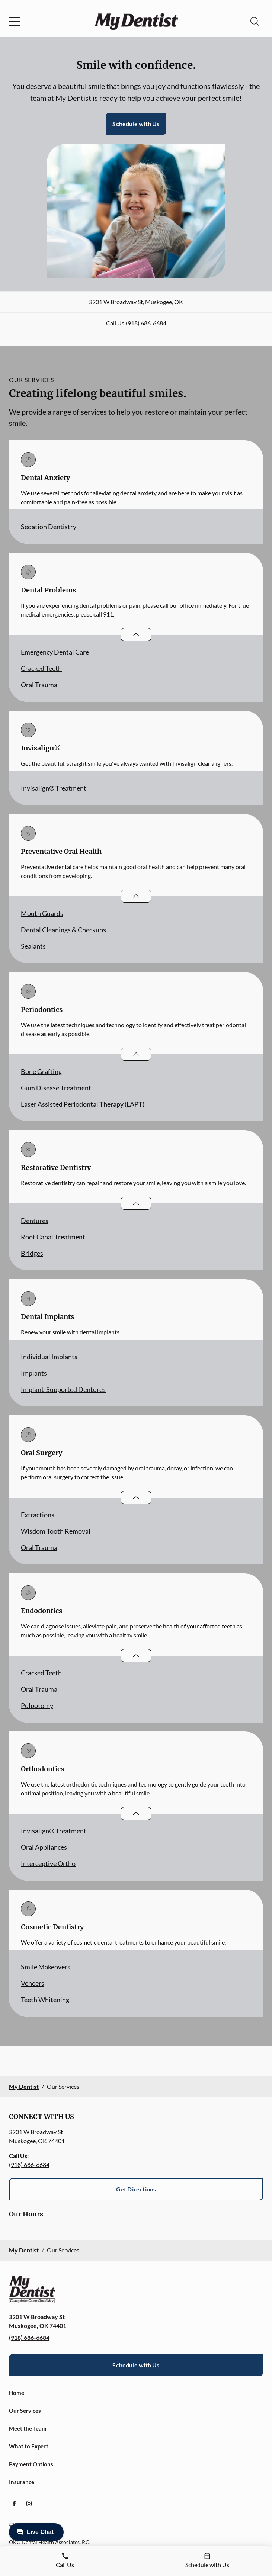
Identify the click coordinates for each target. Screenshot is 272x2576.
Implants (34, 1373)
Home (16, 2392)
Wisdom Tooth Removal (55, 1531)
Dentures (34, 1220)
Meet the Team (28, 2428)
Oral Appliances (44, 1847)
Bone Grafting (41, 1071)
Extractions (37, 1515)
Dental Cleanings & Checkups (63, 930)
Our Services (25, 2410)
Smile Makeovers (45, 1967)
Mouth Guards (42, 913)
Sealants (33, 946)
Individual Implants (49, 1357)
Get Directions (136, 2189)
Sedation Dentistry (48, 526)
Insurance (21, 2482)
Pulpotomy (37, 1705)
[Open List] (136, 634)
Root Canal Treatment (53, 1237)
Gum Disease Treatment (56, 1088)
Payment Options (31, 2464)
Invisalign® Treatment (53, 788)
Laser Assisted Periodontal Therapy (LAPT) (82, 1104)
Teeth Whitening (45, 1999)
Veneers (32, 1983)
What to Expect (28, 2446)
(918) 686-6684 (146, 323)
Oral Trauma (39, 685)
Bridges (32, 1253)
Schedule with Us (135, 123)
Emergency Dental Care (55, 652)
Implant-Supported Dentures (63, 1389)
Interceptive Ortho (48, 1863)
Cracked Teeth (41, 668)
